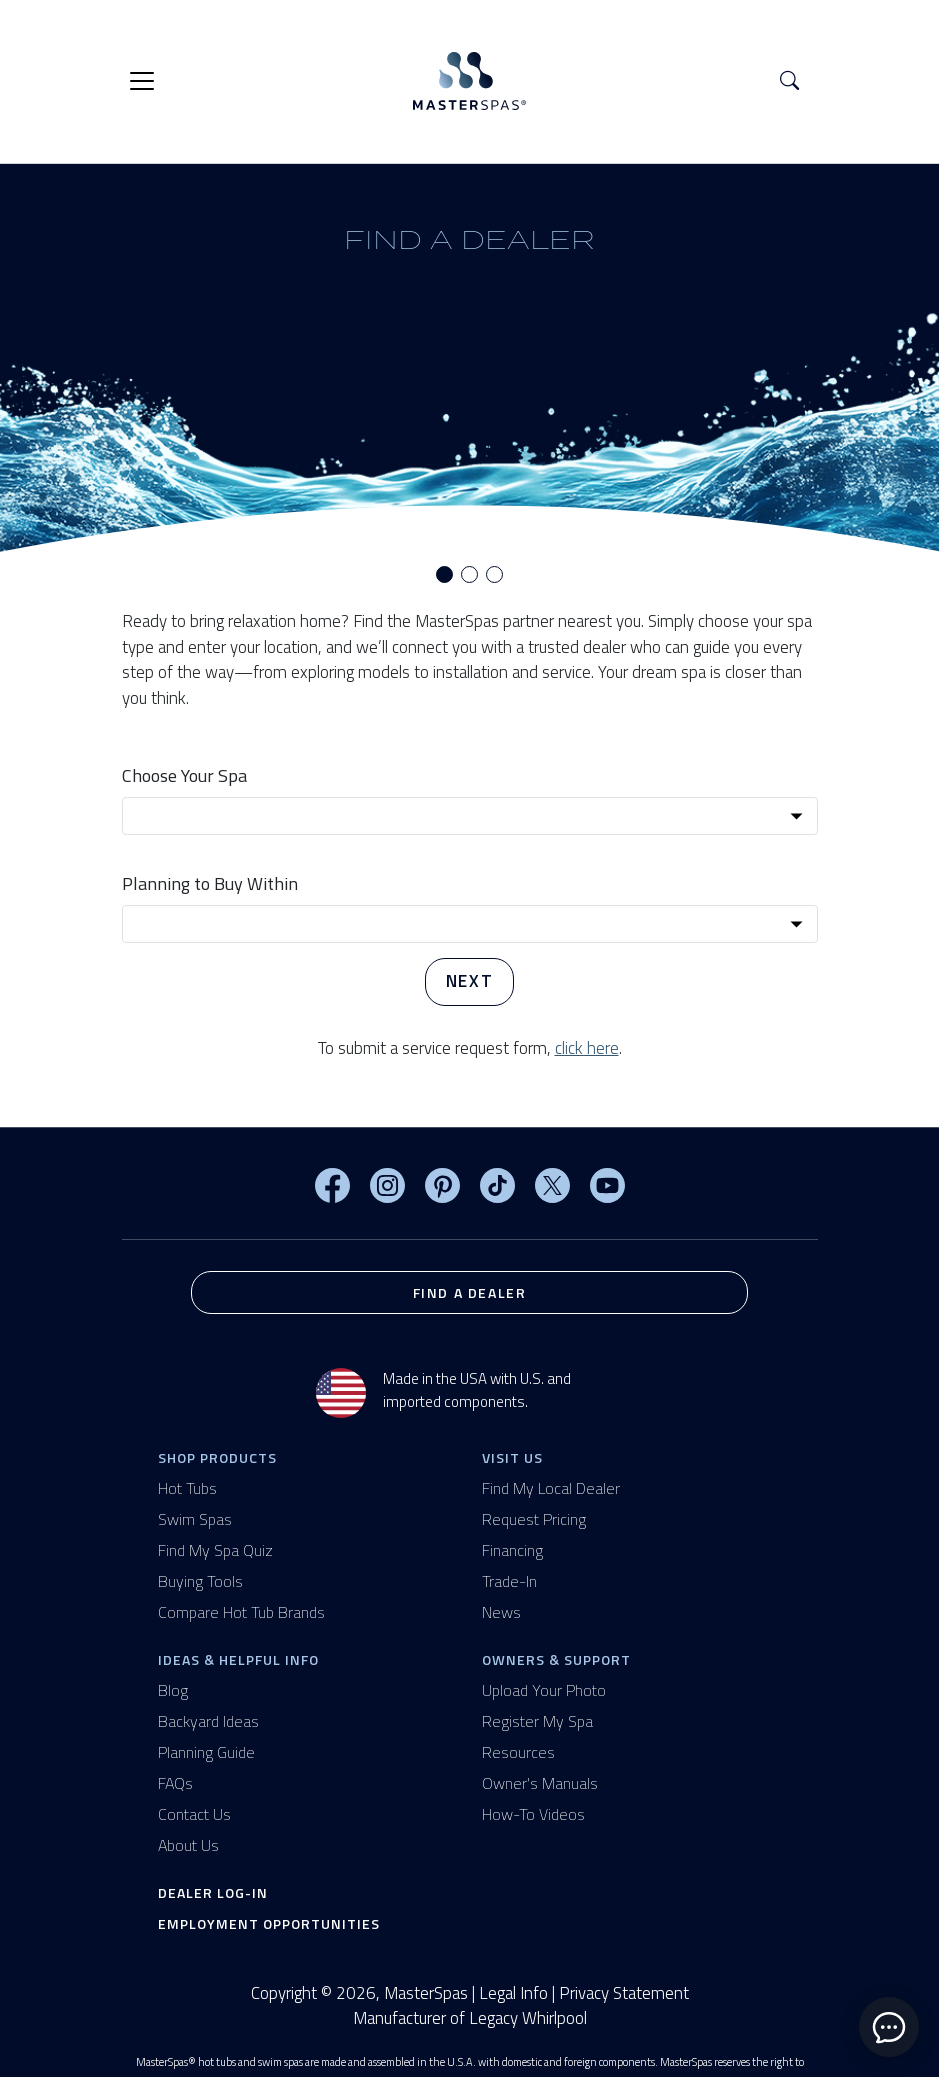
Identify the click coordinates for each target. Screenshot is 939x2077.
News (501, 1612)
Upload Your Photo (544, 1690)
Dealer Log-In (213, 1892)
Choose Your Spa (184, 775)
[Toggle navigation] (142, 81)
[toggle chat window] (889, 2027)
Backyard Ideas (208, 1721)
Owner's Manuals (540, 1783)
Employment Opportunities (269, 1923)
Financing (512, 1550)
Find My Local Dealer (551, 1488)
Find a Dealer (470, 1292)
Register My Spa (537, 1721)
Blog (173, 1690)
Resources (518, 1752)
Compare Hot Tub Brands (241, 1612)
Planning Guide (206, 1752)
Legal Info (513, 1993)
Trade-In (509, 1581)
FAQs (175, 1783)
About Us (188, 1845)
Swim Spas (195, 1519)
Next (469, 981)
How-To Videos (533, 1814)
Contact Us (194, 1814)
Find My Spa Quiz (215, 1550)
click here (587, 1048)
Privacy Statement (624, 1993)
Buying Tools (200, 1581)
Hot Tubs (187, 1488)
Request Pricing (534, 1519)
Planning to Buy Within (210, 883)
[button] (789, 81)
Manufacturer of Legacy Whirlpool (470, 2018)
